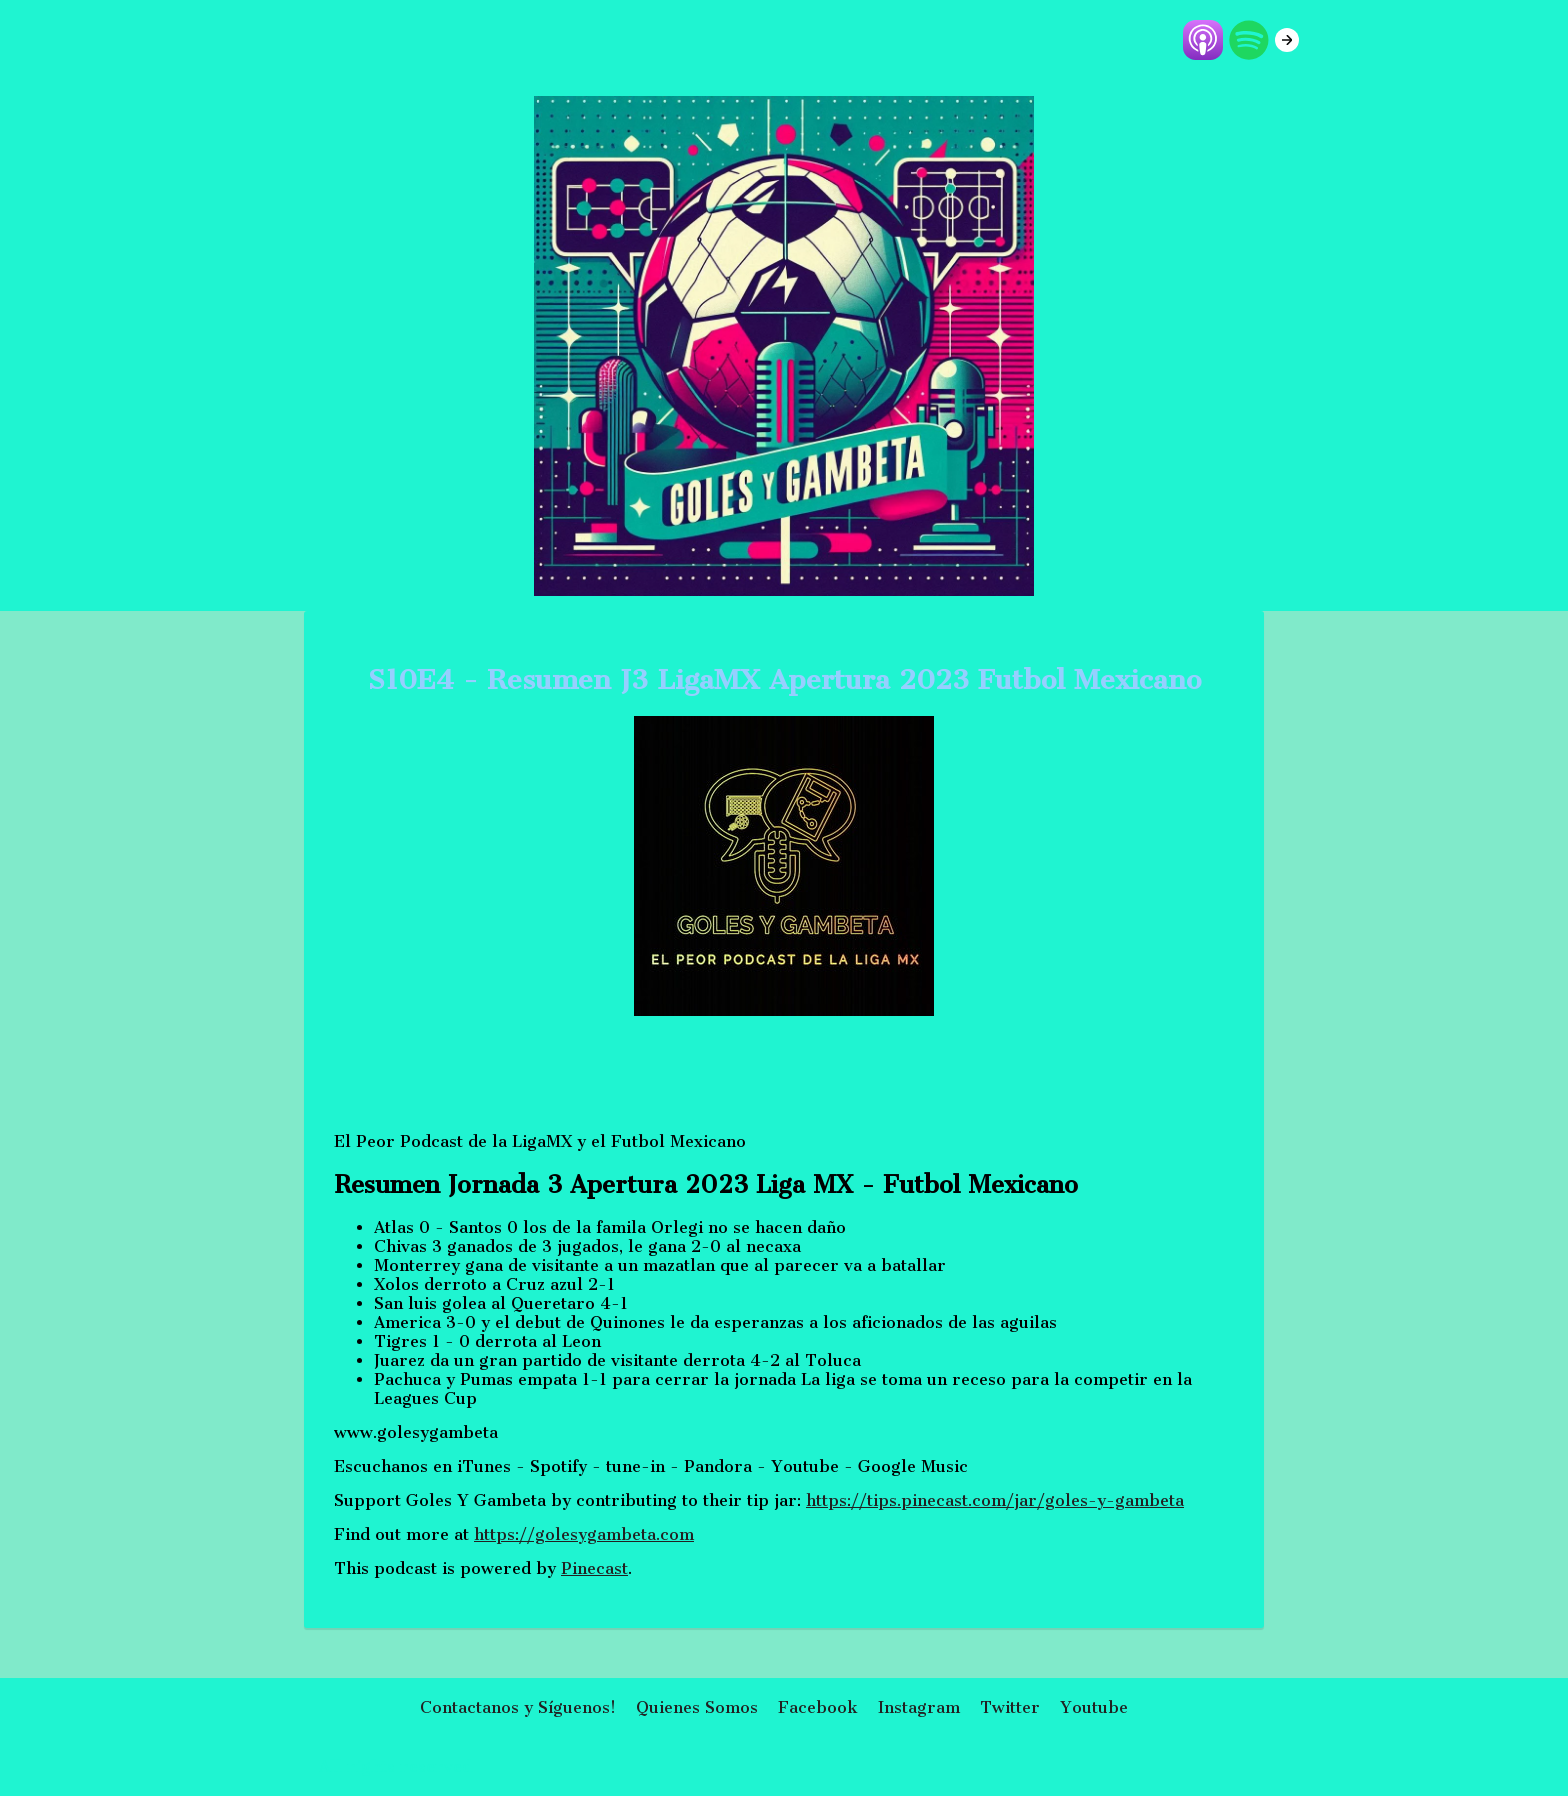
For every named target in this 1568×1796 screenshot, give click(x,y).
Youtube (1094, 1707)
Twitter (1010, 1707)
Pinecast (594, 1568)
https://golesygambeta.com (584, 1534)
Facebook (818, 1707)
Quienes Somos (697, 1707)
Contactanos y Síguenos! (518, 1707)
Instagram (919, 1707)
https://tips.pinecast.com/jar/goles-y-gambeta (995, 1500)
